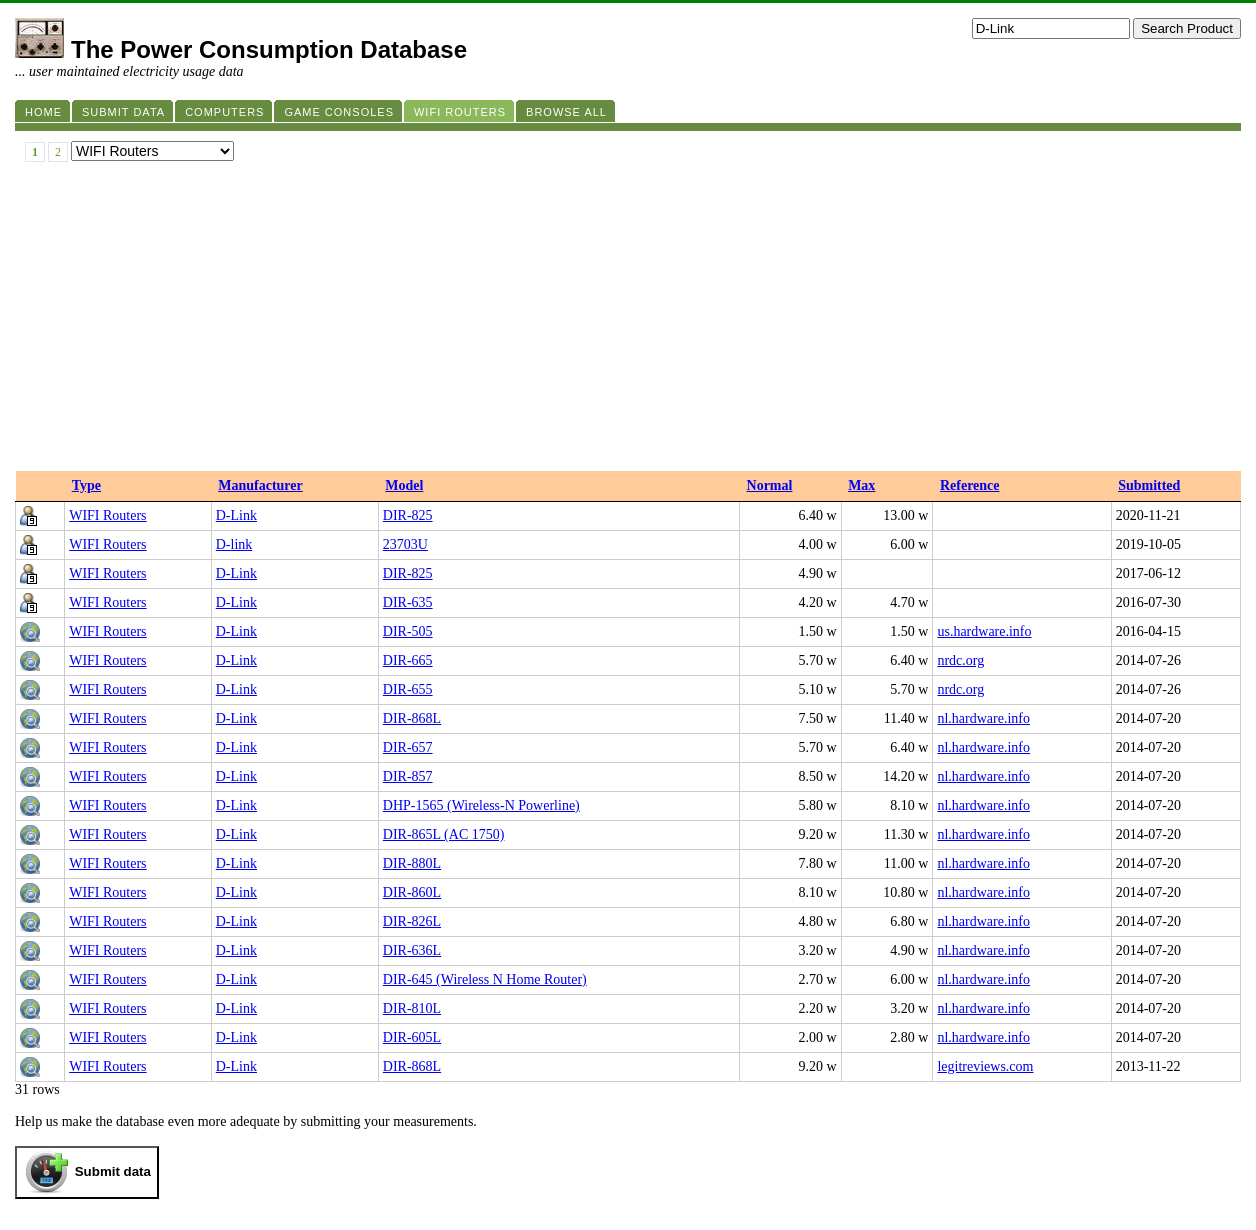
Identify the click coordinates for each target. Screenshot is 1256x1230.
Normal (770, 485)
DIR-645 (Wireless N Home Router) (485, 979)
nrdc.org (960, 660)
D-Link (236, 515)
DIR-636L (412, 950)
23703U (405, 544)
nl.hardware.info (983, 718)
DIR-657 (408, 747)
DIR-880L (412, 863)
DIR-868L (412, 718)
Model (404, 485)
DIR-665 (408, 660)
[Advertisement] (628, 321)
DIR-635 (408, 602)
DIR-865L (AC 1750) (444, 834)
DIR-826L (412, 921)
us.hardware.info (984, 631)
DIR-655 (408, 689)
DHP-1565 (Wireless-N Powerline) (481, 805)
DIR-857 (408, 776)
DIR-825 (408, 515)
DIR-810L (412, 1008)
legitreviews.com (985, 1066)
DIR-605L (412, 1037)
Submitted (1149, 485)
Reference (970, 485)
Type (86, 485)
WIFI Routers (107, 515)
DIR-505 (408, 631)
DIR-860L (412, 892)
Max (861, 485)
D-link (234, 544)
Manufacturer (260, 485)
